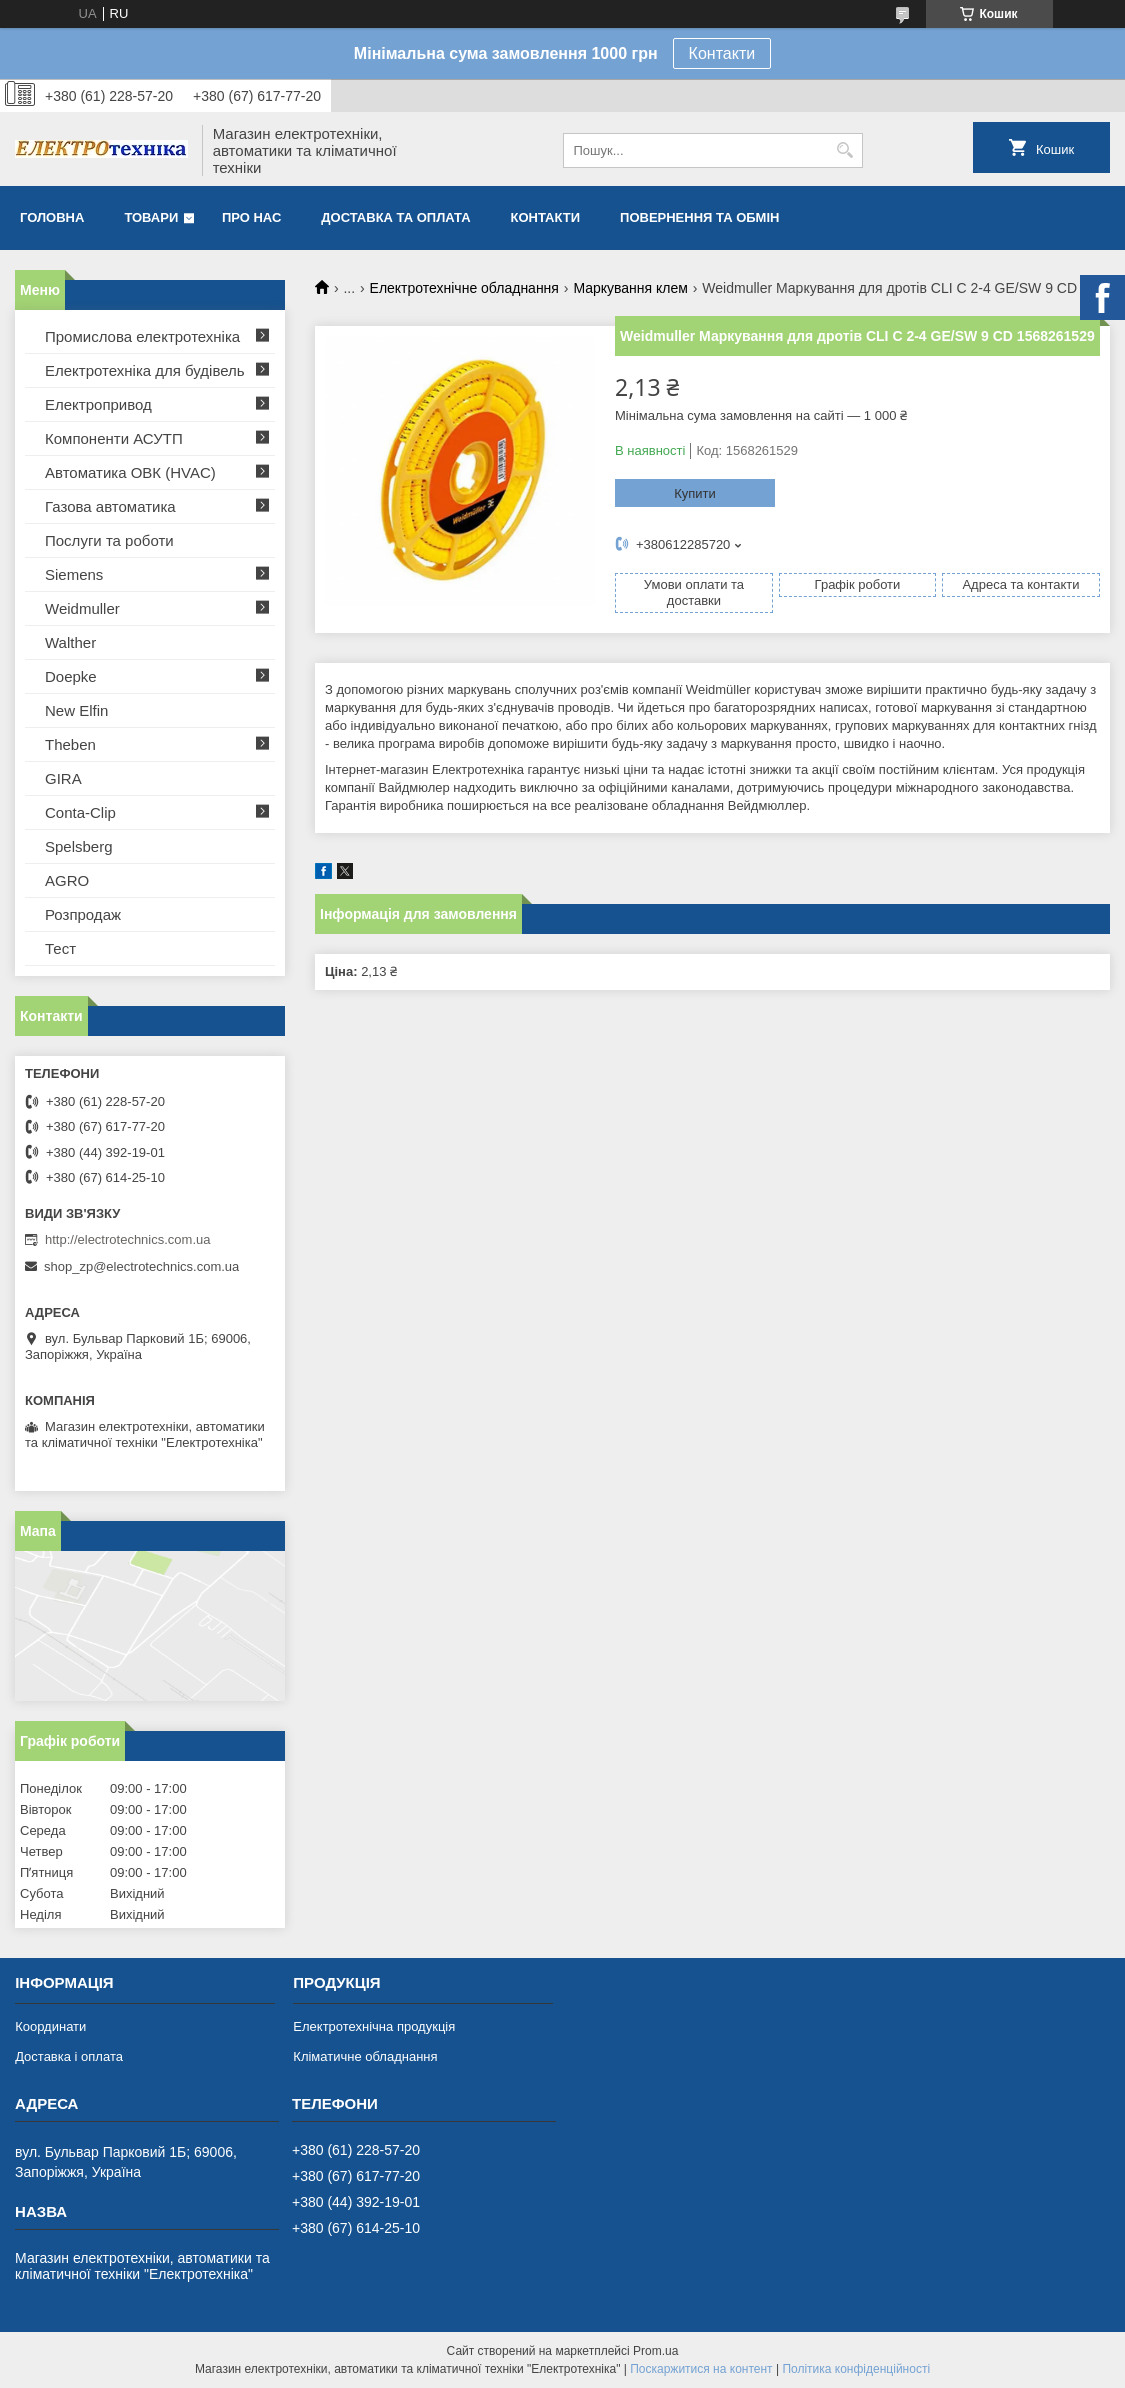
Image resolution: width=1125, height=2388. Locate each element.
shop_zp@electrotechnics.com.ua (141, 1266)
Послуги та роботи (109, 540)
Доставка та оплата (395, 217)
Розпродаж (83, 914)
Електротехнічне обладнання (464, 288)
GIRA (63, 778)
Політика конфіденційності (856, 2369)
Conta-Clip (80, 812)
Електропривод (98, 404)
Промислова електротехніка (142, 336)
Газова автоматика (110, 506)
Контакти (722, 53)
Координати (50, 2026)
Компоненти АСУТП (114, 438)
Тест (60, 948)
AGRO (67, 880)
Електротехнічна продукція (374, 2026)
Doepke (71, 676)
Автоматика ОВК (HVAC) (130, 472)
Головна (52, 217)
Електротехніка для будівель (145, 370)
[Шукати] (845, 150)
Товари (151, 217)
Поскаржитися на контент (701, 2369)
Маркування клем (630, 288)
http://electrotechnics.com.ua (127, 1239)
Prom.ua (655, 2351)
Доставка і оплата (69, 2056)
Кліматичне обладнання (365, 2056)
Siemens (74, 574)
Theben (70, 744)
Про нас (251, 217)
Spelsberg (79, 846)
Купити (695, 493)
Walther (70, 642)
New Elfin (76, 710)
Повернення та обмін (699, 217)
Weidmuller (82, 608)
